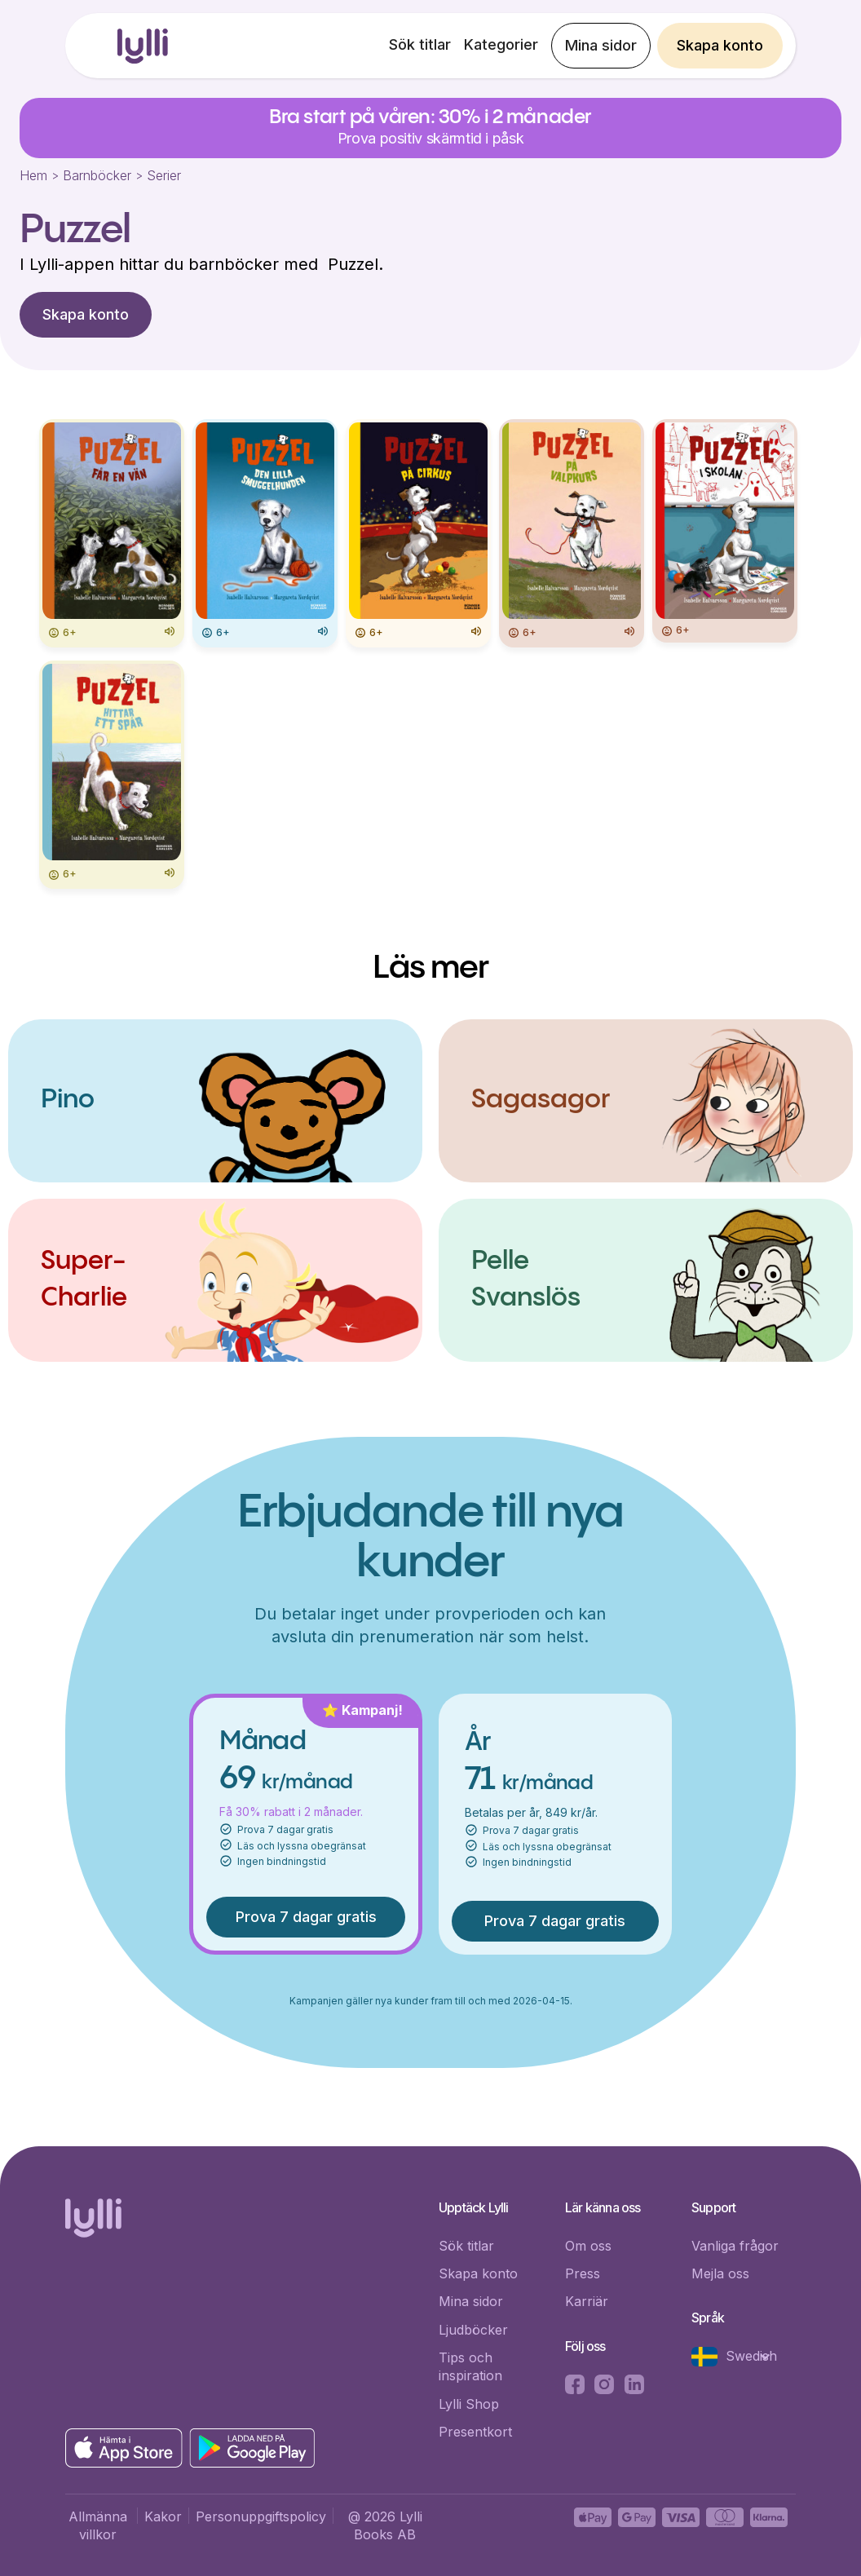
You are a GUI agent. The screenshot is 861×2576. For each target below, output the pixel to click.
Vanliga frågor (735, 2246)
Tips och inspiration (470, 2366)
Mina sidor (601, 45)
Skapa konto (720, 45)
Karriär (586, 2301)
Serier (164, 175)
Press (582, 2273)
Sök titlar (420, 44)
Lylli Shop (469, 2404)
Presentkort (475, 2432)
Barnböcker (97, 175)
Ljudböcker (473, 2330)
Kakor (163, 2516)
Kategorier (501, 44)
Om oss (588, 2246)
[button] (739, 2356)
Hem (33, 175)
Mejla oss (720, 2273)
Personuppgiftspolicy (261, 2516)
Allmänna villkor (97, 2525)
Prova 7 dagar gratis (306, 1916)
